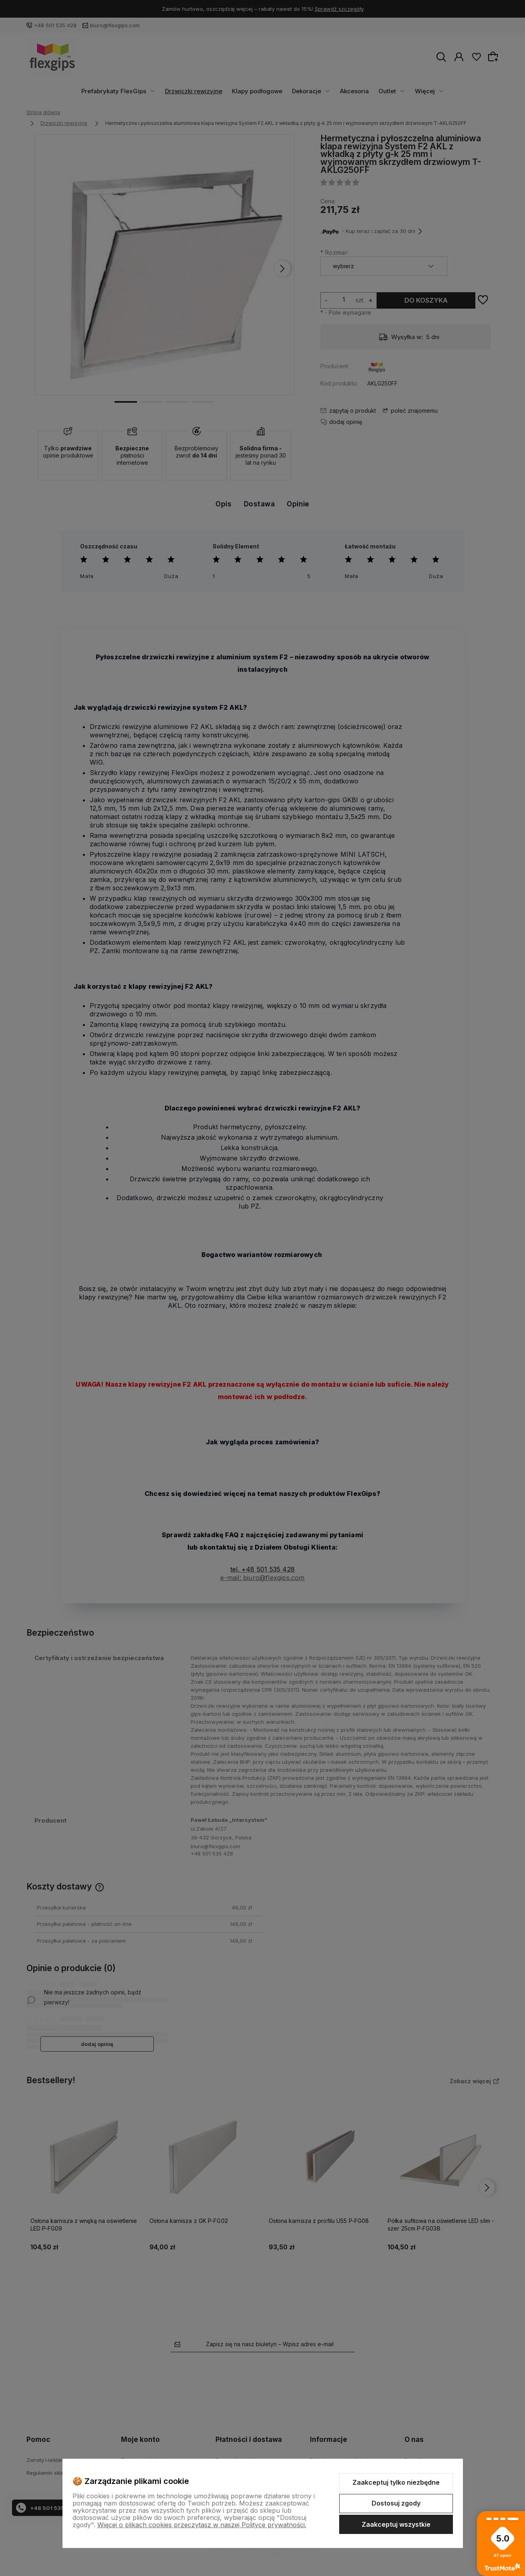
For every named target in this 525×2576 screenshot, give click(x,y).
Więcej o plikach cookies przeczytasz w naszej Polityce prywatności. (201, 2525)
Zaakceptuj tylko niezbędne (396, 2482)
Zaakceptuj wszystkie (396, 2524)
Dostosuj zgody (396, 2503)
